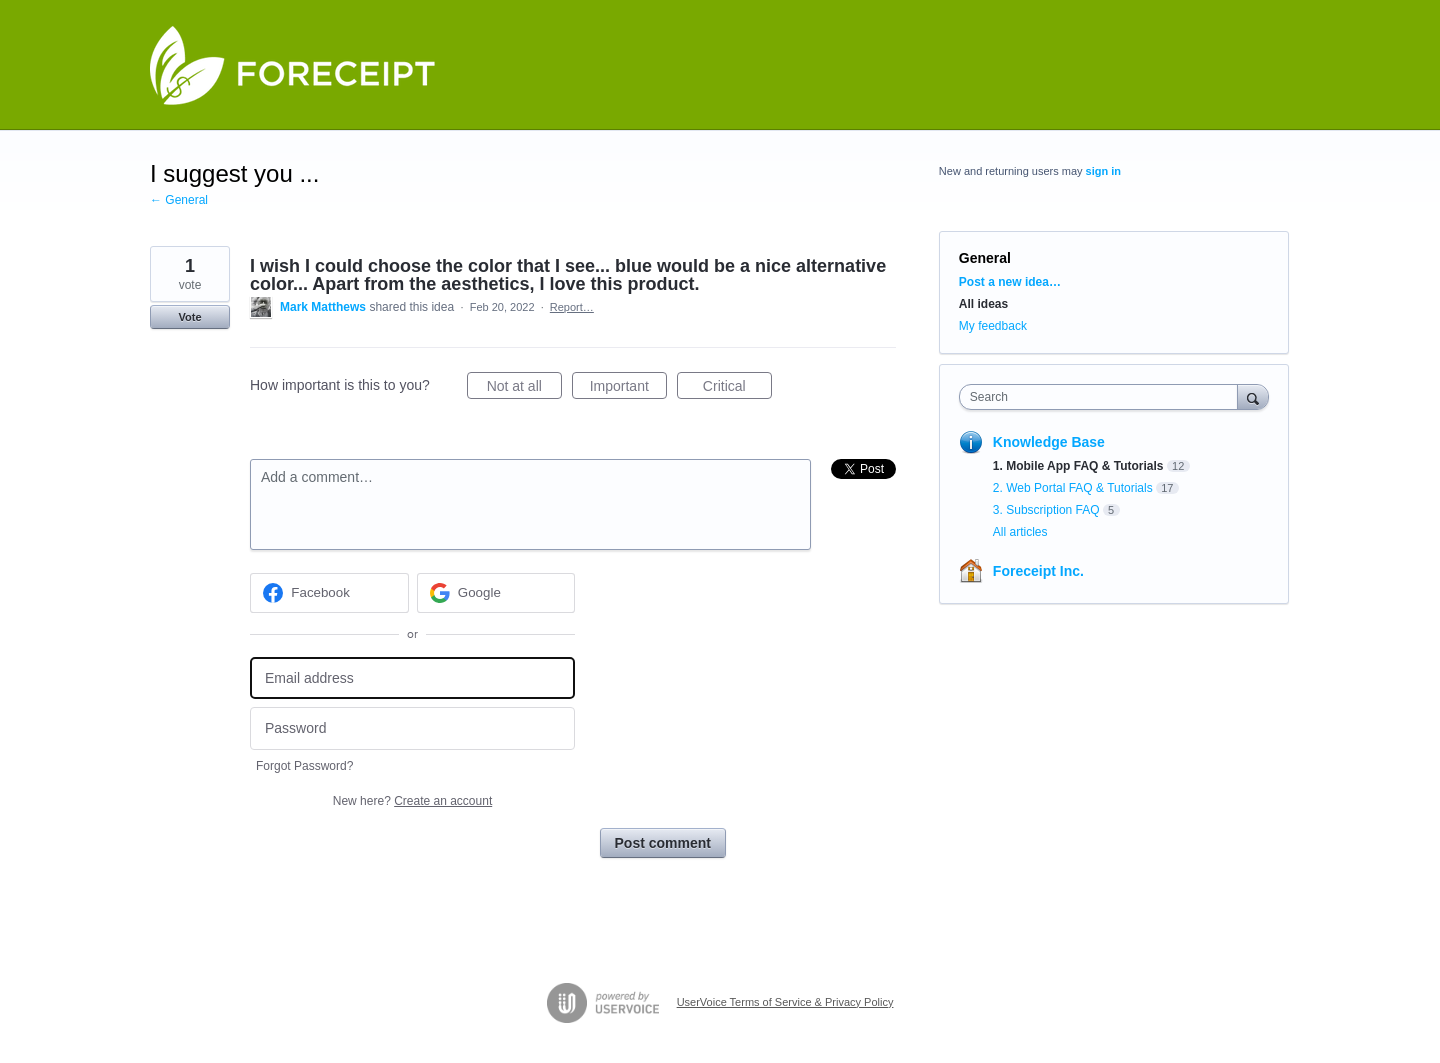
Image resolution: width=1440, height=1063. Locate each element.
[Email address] (412, 678)
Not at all (524, 389)
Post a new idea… (1010, 282)
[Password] (412, 728)
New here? (412, 801)
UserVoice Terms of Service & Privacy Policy (785, 1002)
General (985, 258)
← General (179, 200)
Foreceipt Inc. (1038, 571)
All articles (1020, 532)
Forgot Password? (304, 766)
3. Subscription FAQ (1046, 510)
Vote (189, 317)
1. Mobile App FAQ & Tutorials (1078, 466)
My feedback (993, 326)
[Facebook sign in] (329, 593)
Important (628, 389)
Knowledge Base (1049, 442)
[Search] (1253, 396)
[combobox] (1103, 397)
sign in (1103, 171)
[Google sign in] (496, 593)
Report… (572, 307)
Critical (737, 389)
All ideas (983, 304)
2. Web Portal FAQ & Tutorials (1073, 488)
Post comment (663, 843)
